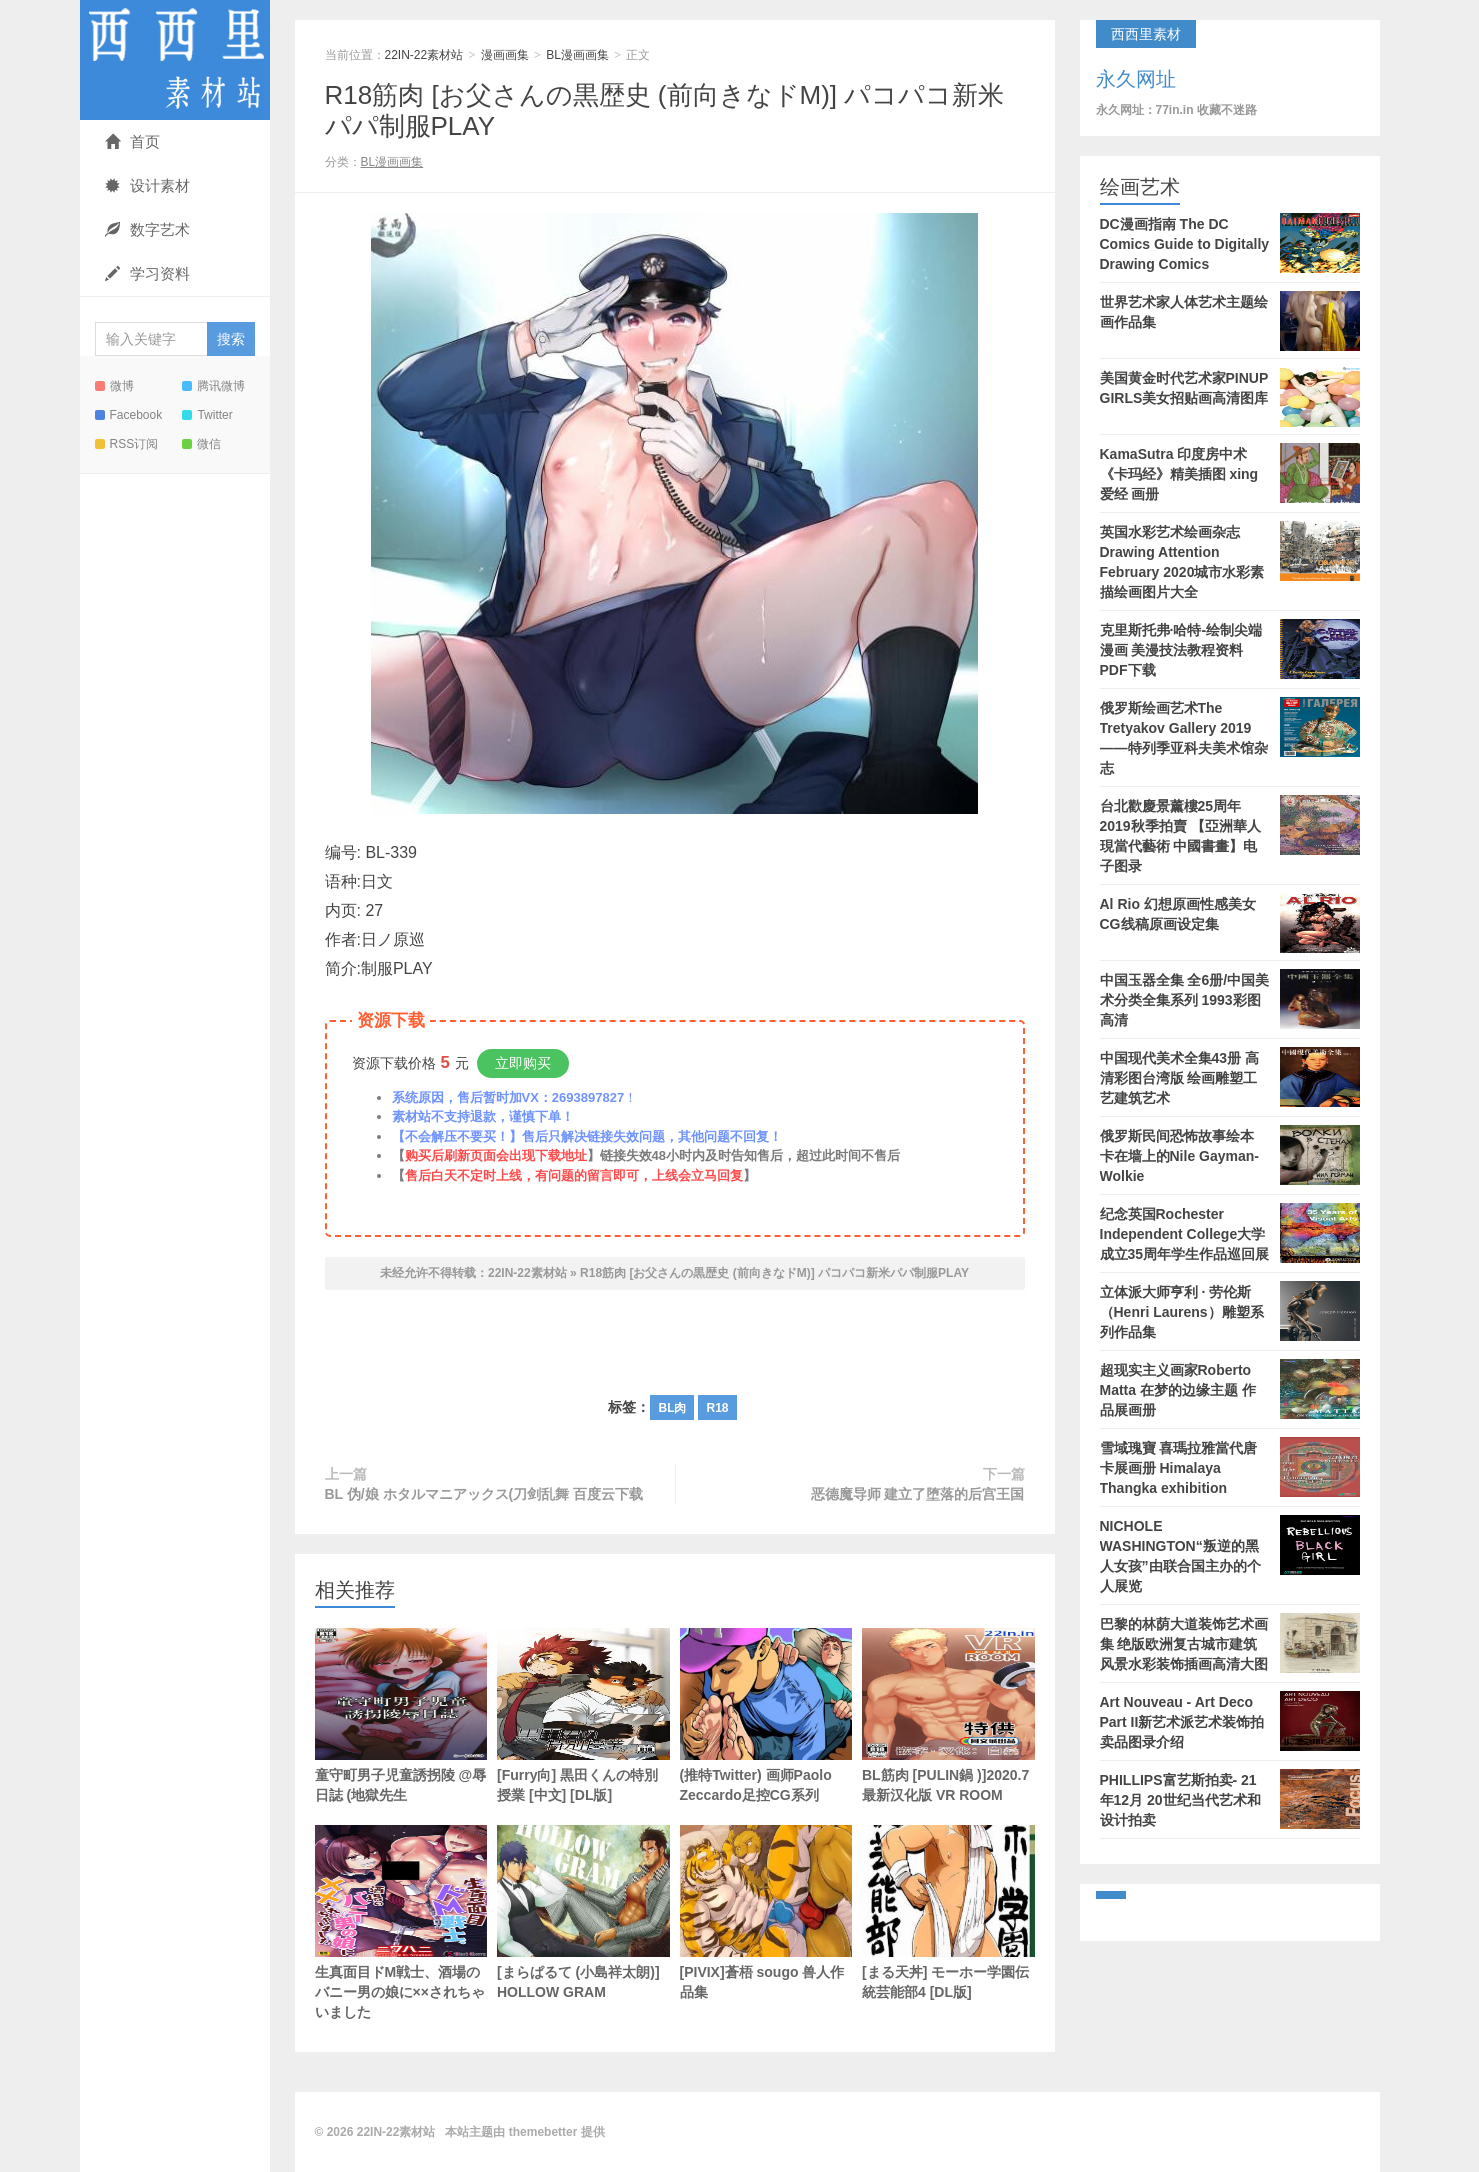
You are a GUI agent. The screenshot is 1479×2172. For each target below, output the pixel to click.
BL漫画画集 (577, 55)
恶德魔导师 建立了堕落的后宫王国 (918, 1494)
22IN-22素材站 (175, 60)
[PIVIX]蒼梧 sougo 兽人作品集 (766, 1912)
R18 (717, 1408)
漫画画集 (505, 55)
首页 (132, 141)
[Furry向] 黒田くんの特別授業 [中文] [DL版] (583, 1715)
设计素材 (147, 185)
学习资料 (147, 273)
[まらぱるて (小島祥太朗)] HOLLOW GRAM (583, 1912)
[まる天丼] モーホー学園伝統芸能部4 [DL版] (948, 1912)
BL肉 (672, 1408)
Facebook (129, 415)
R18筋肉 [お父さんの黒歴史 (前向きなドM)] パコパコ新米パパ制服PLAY (774, 1273)
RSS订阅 (127, 444)
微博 (114, 386)
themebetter (543, 2132)
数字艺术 (147, 229)
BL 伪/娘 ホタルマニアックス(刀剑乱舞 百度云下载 (484, 1494)
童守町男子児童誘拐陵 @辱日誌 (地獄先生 (401, 1715)
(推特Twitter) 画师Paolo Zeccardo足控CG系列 (766, 1715)
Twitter (207, 415)
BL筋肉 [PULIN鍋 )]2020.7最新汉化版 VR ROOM (948, 1715)
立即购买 (523, 1063)
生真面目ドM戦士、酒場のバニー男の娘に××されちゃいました (401, 1922)
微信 (201, 444)
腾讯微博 (213, 386)
